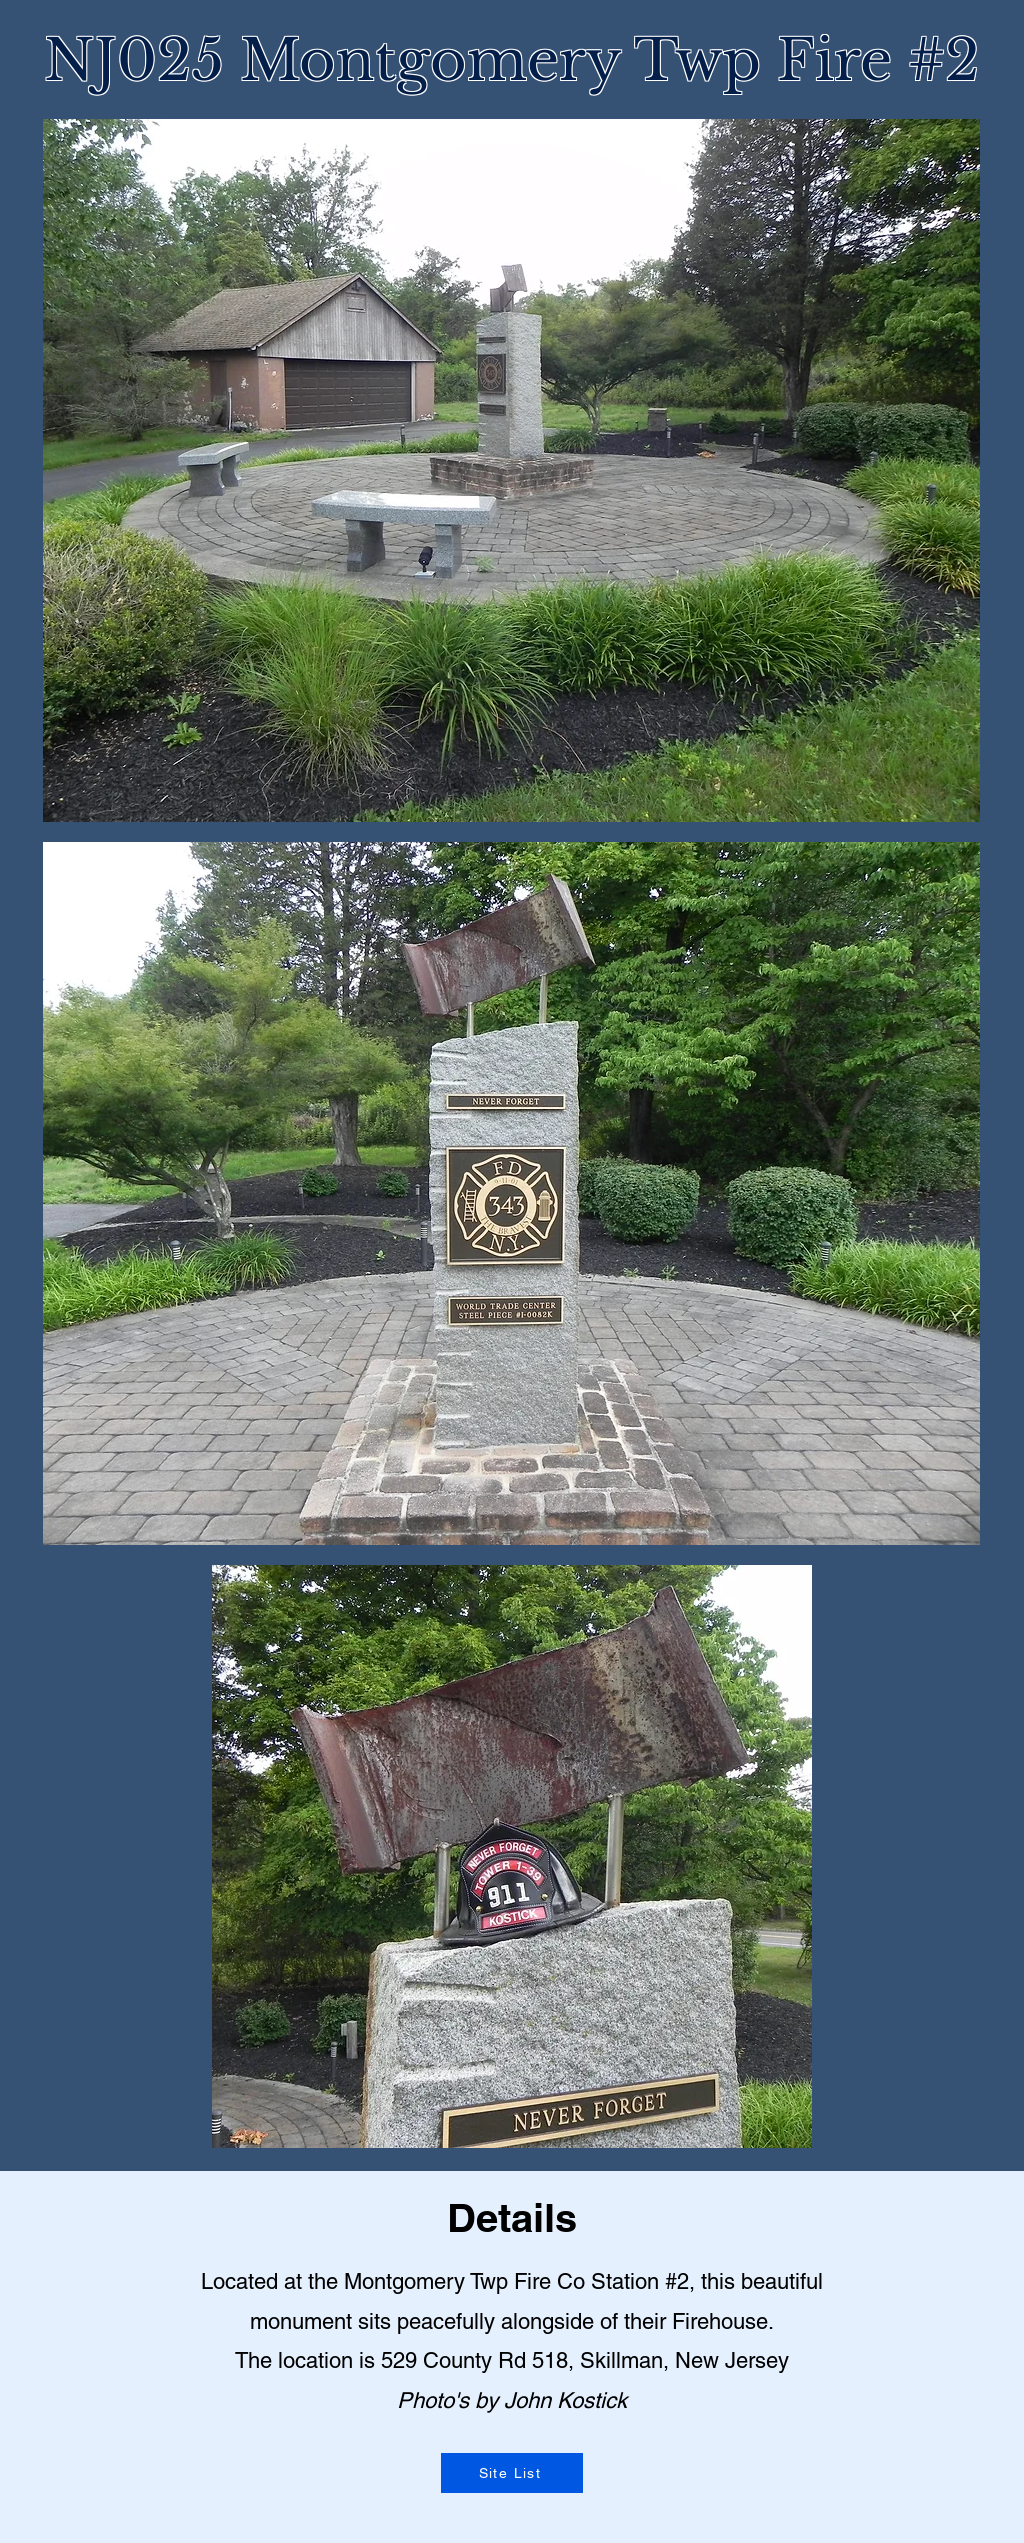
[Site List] (512, 2473)
